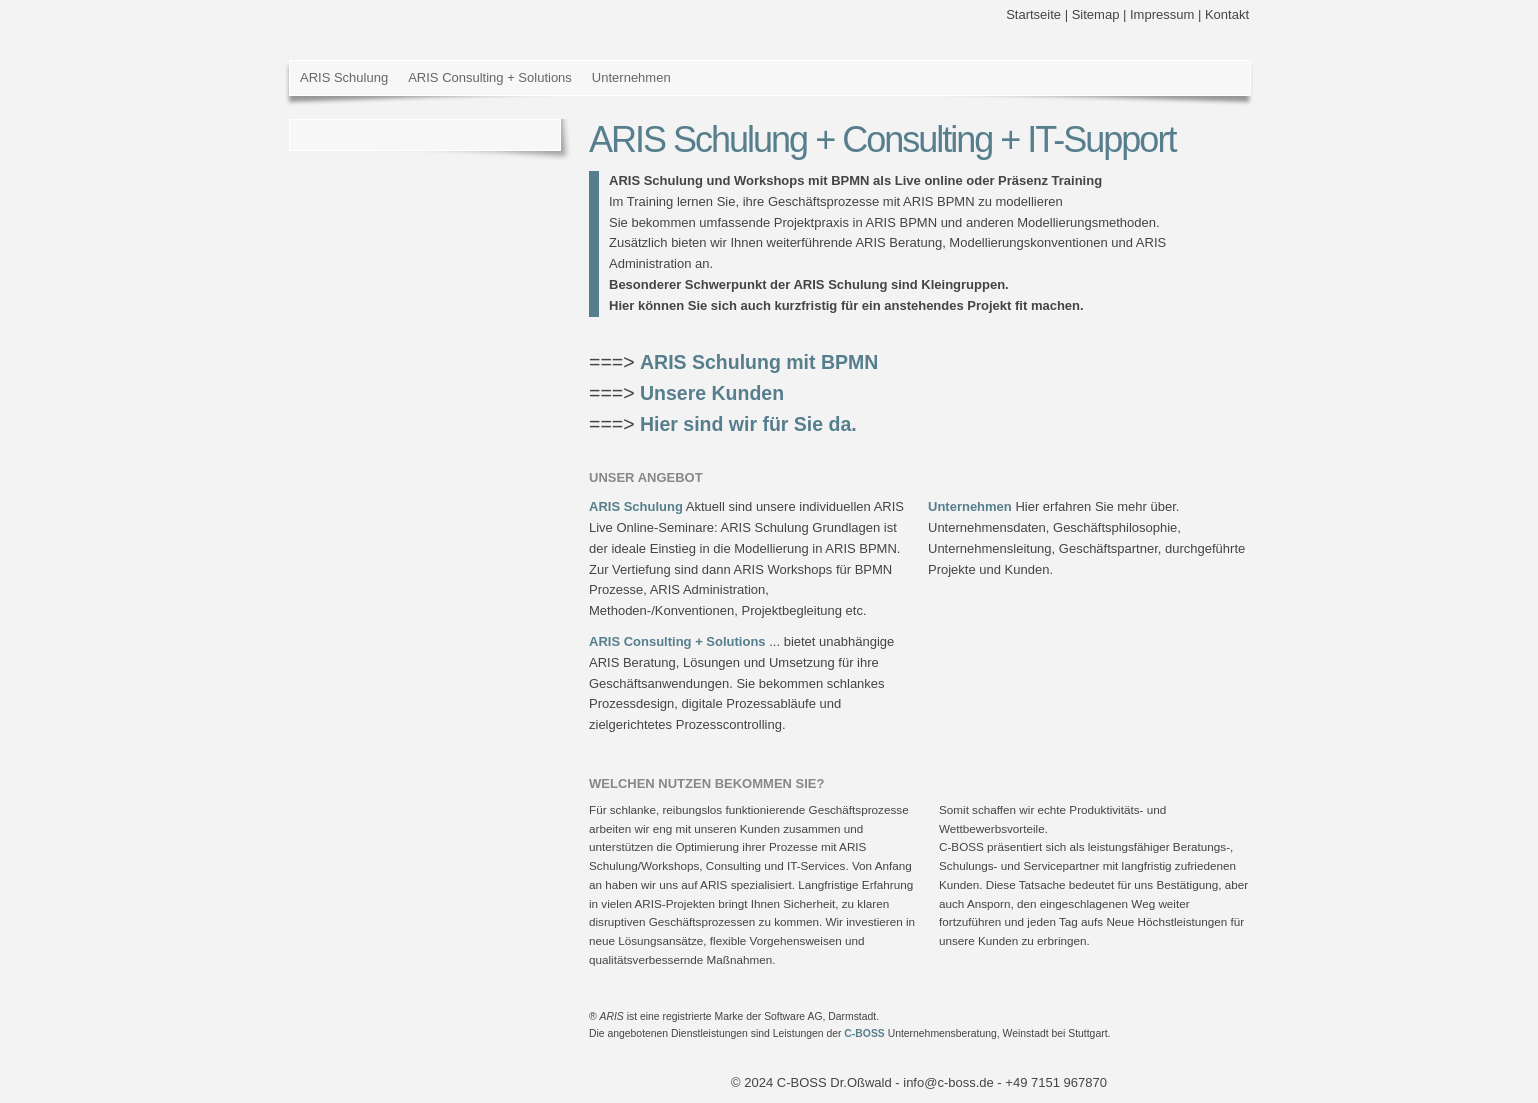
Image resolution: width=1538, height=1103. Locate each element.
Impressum (1162, 14)
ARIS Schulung (344, 77)
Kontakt (1227, 14)
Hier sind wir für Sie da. (748, 424)
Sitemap (1096, 14)
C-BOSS (864, 1033)
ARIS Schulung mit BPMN (759, 362)
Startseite (1033, 14)
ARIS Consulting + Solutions (490, 77)
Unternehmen (631, 77)
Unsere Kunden (712, 393)
